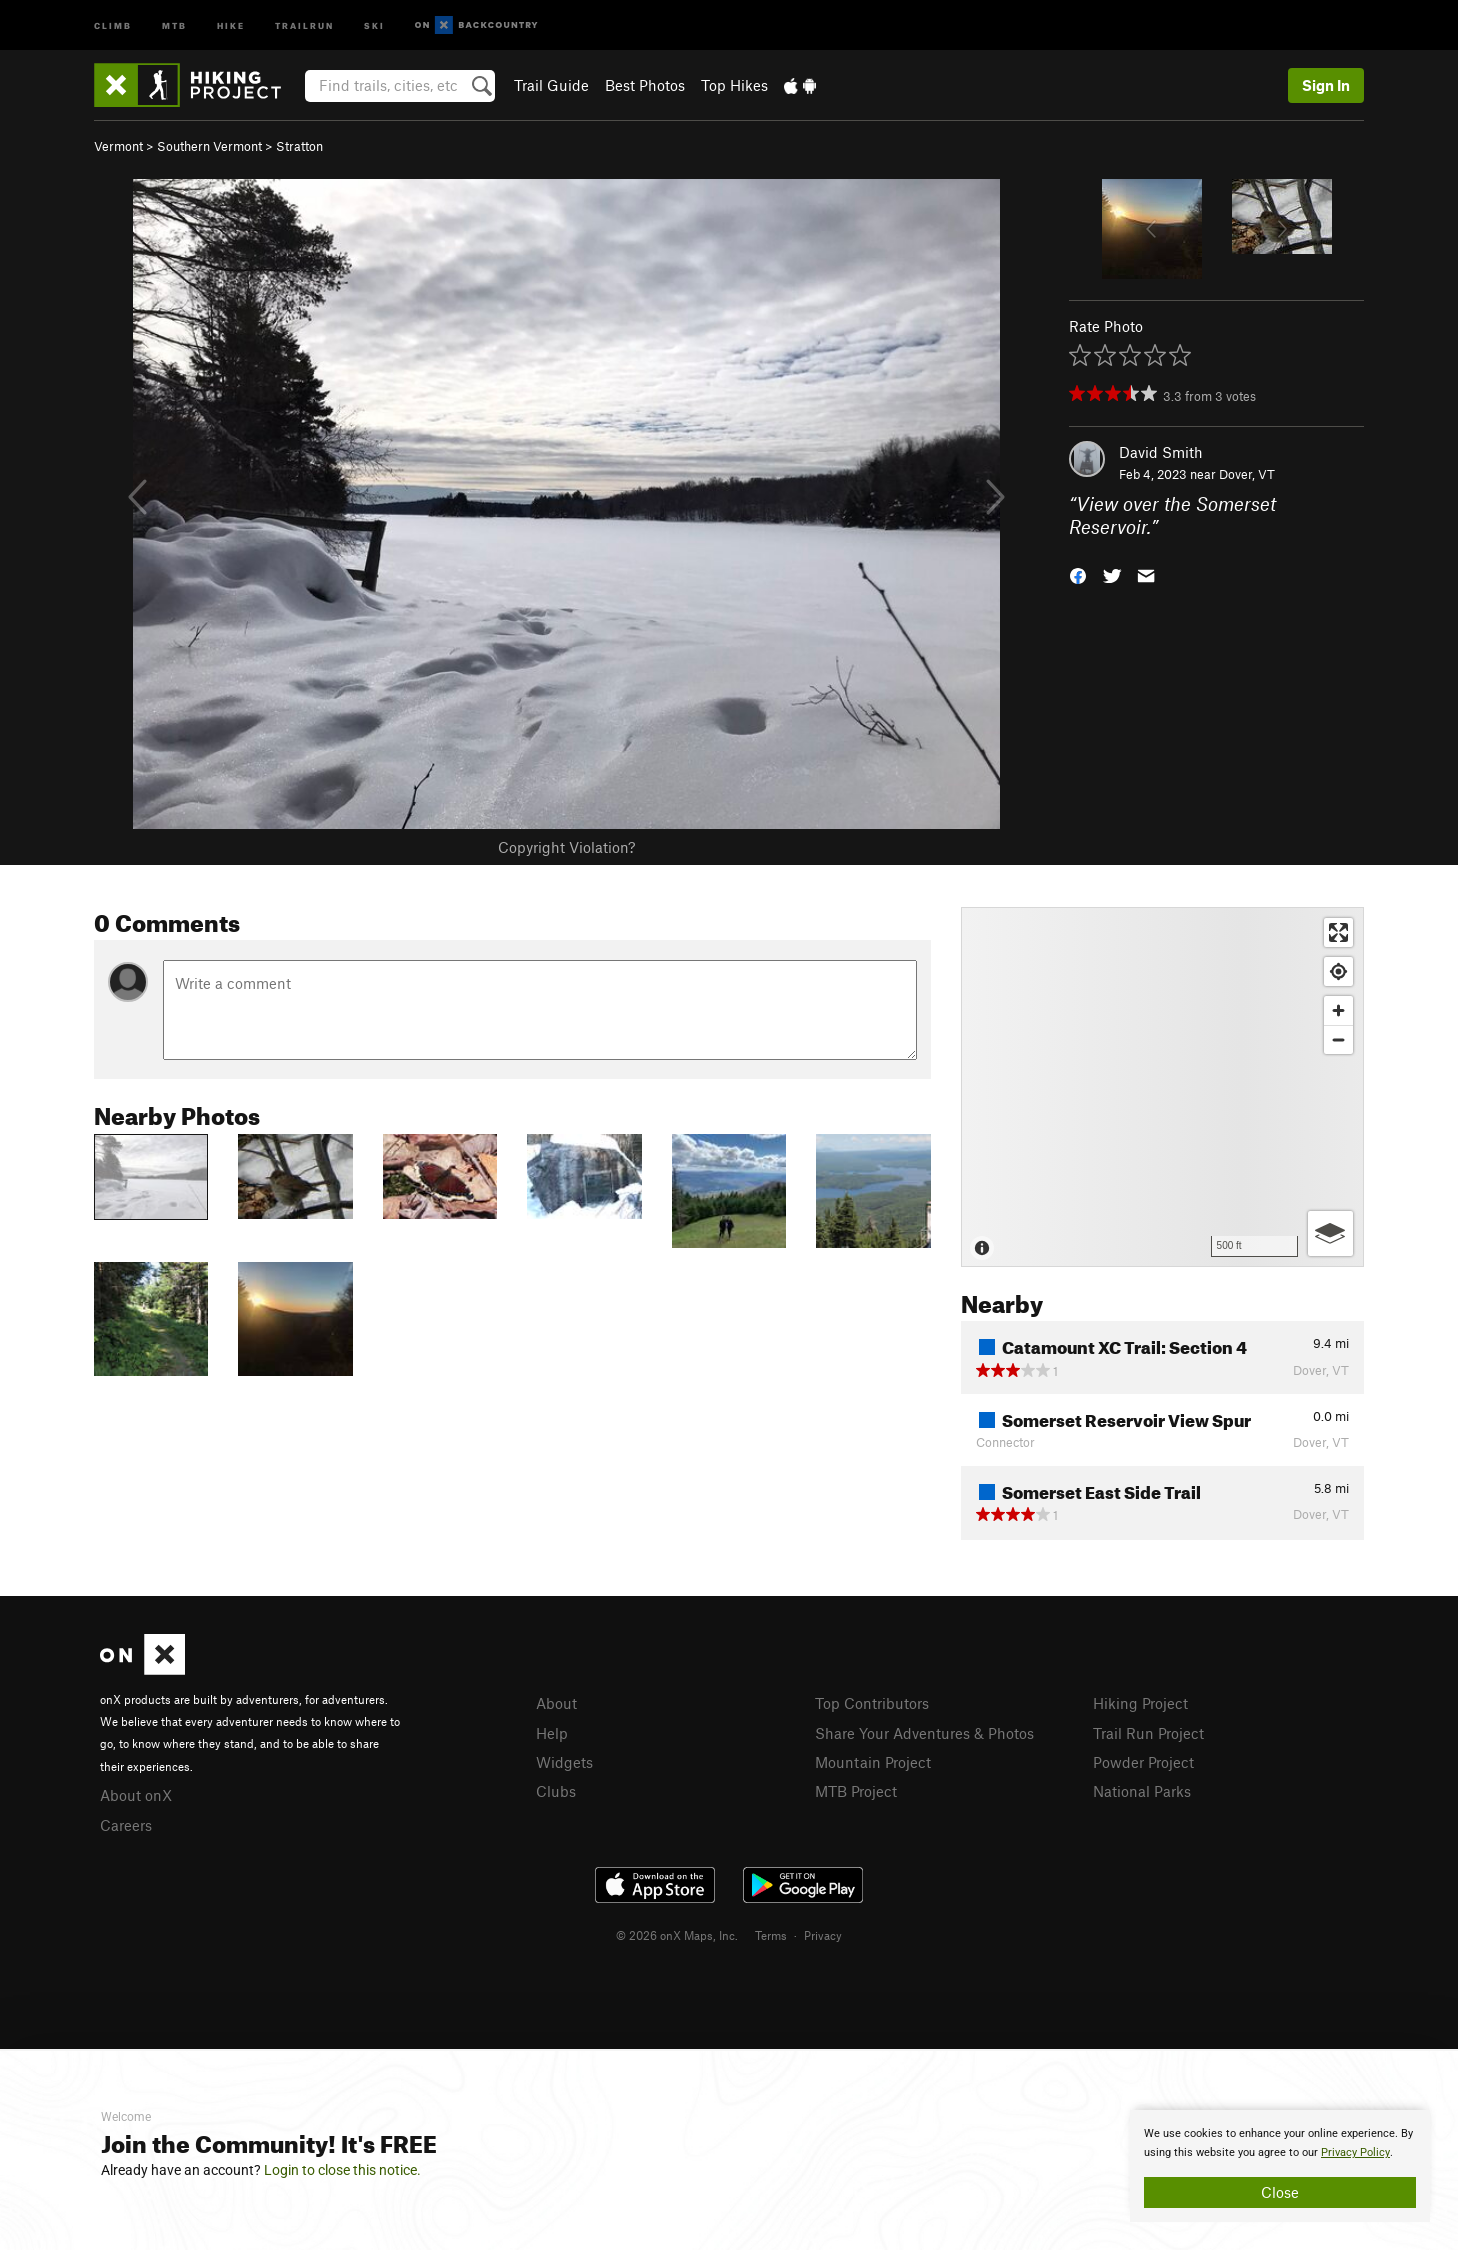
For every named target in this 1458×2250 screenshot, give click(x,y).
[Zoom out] (1338, 1039)
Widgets (564, 1762)
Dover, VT (1247, 474)
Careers (126, 1825)
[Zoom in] (1338, 1010)
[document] (1280, 2166)
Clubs (556, 1791)
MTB (174, 24)
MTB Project (856, 1791)
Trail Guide (551, 85)
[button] (1078, 573)
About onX (136, 1795)
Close (1280, 2192)
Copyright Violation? (566, 847)
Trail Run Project (1148, 1733)
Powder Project (1143, 1762)
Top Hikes (734, 85)
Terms (771, 1935)
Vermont (118, 146)
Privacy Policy (1355, 2152)
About (556, 1703)
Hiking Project (1140, 1703)
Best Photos (645, 85)
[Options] (1330, 1233)
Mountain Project (873, 1762)
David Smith (1161, 452)
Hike (231, 24)
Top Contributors (872, 1703)
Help (552, 1733)
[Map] (1162, 1087)
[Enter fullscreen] (1338, 932)
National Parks (1142, 1791)
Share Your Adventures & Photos (924, 1733)
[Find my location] (1338, 971)
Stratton (299, 146)
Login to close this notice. (342, 2170)
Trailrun (304, 24)
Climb (113, 24)
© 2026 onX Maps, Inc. (677, 1935)
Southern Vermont (209, 146)
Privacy (823, 1935)
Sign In (1326, 85)
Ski (374, 24)
